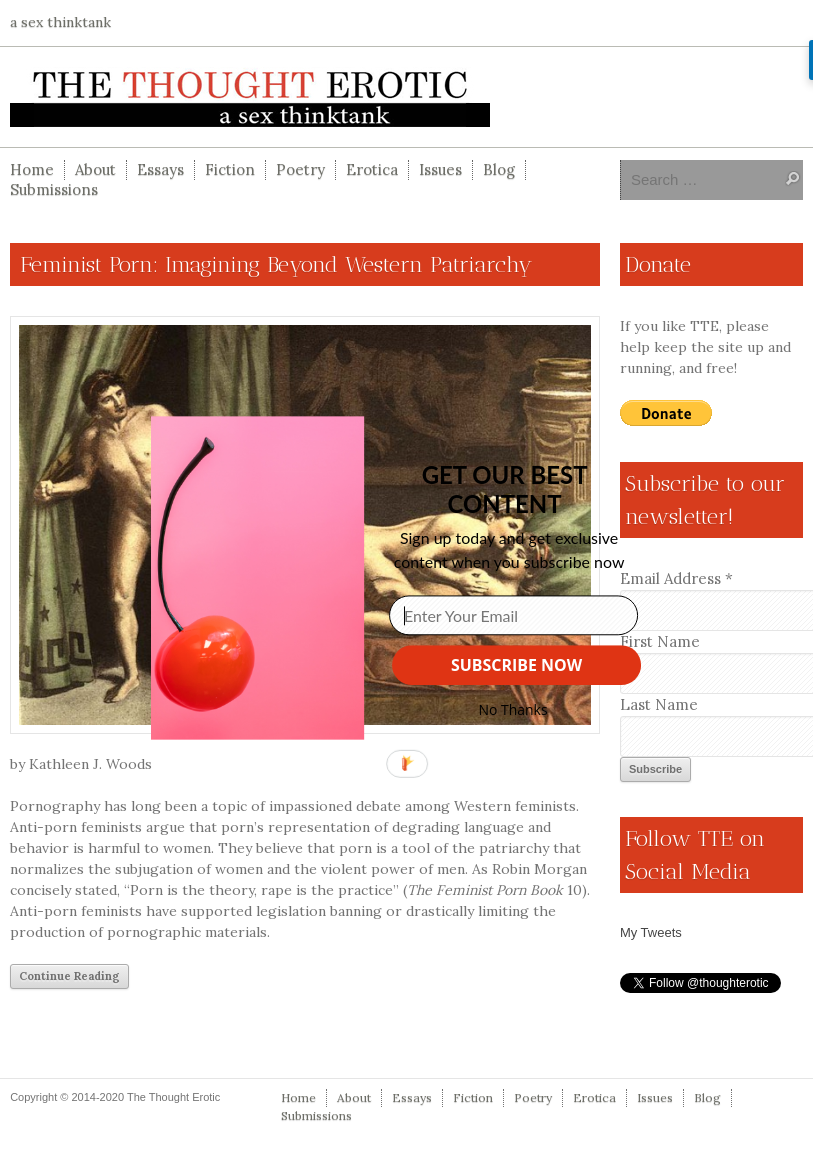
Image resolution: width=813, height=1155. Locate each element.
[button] (504, 488)
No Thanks (512, 709)
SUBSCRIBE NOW (516, 665)
